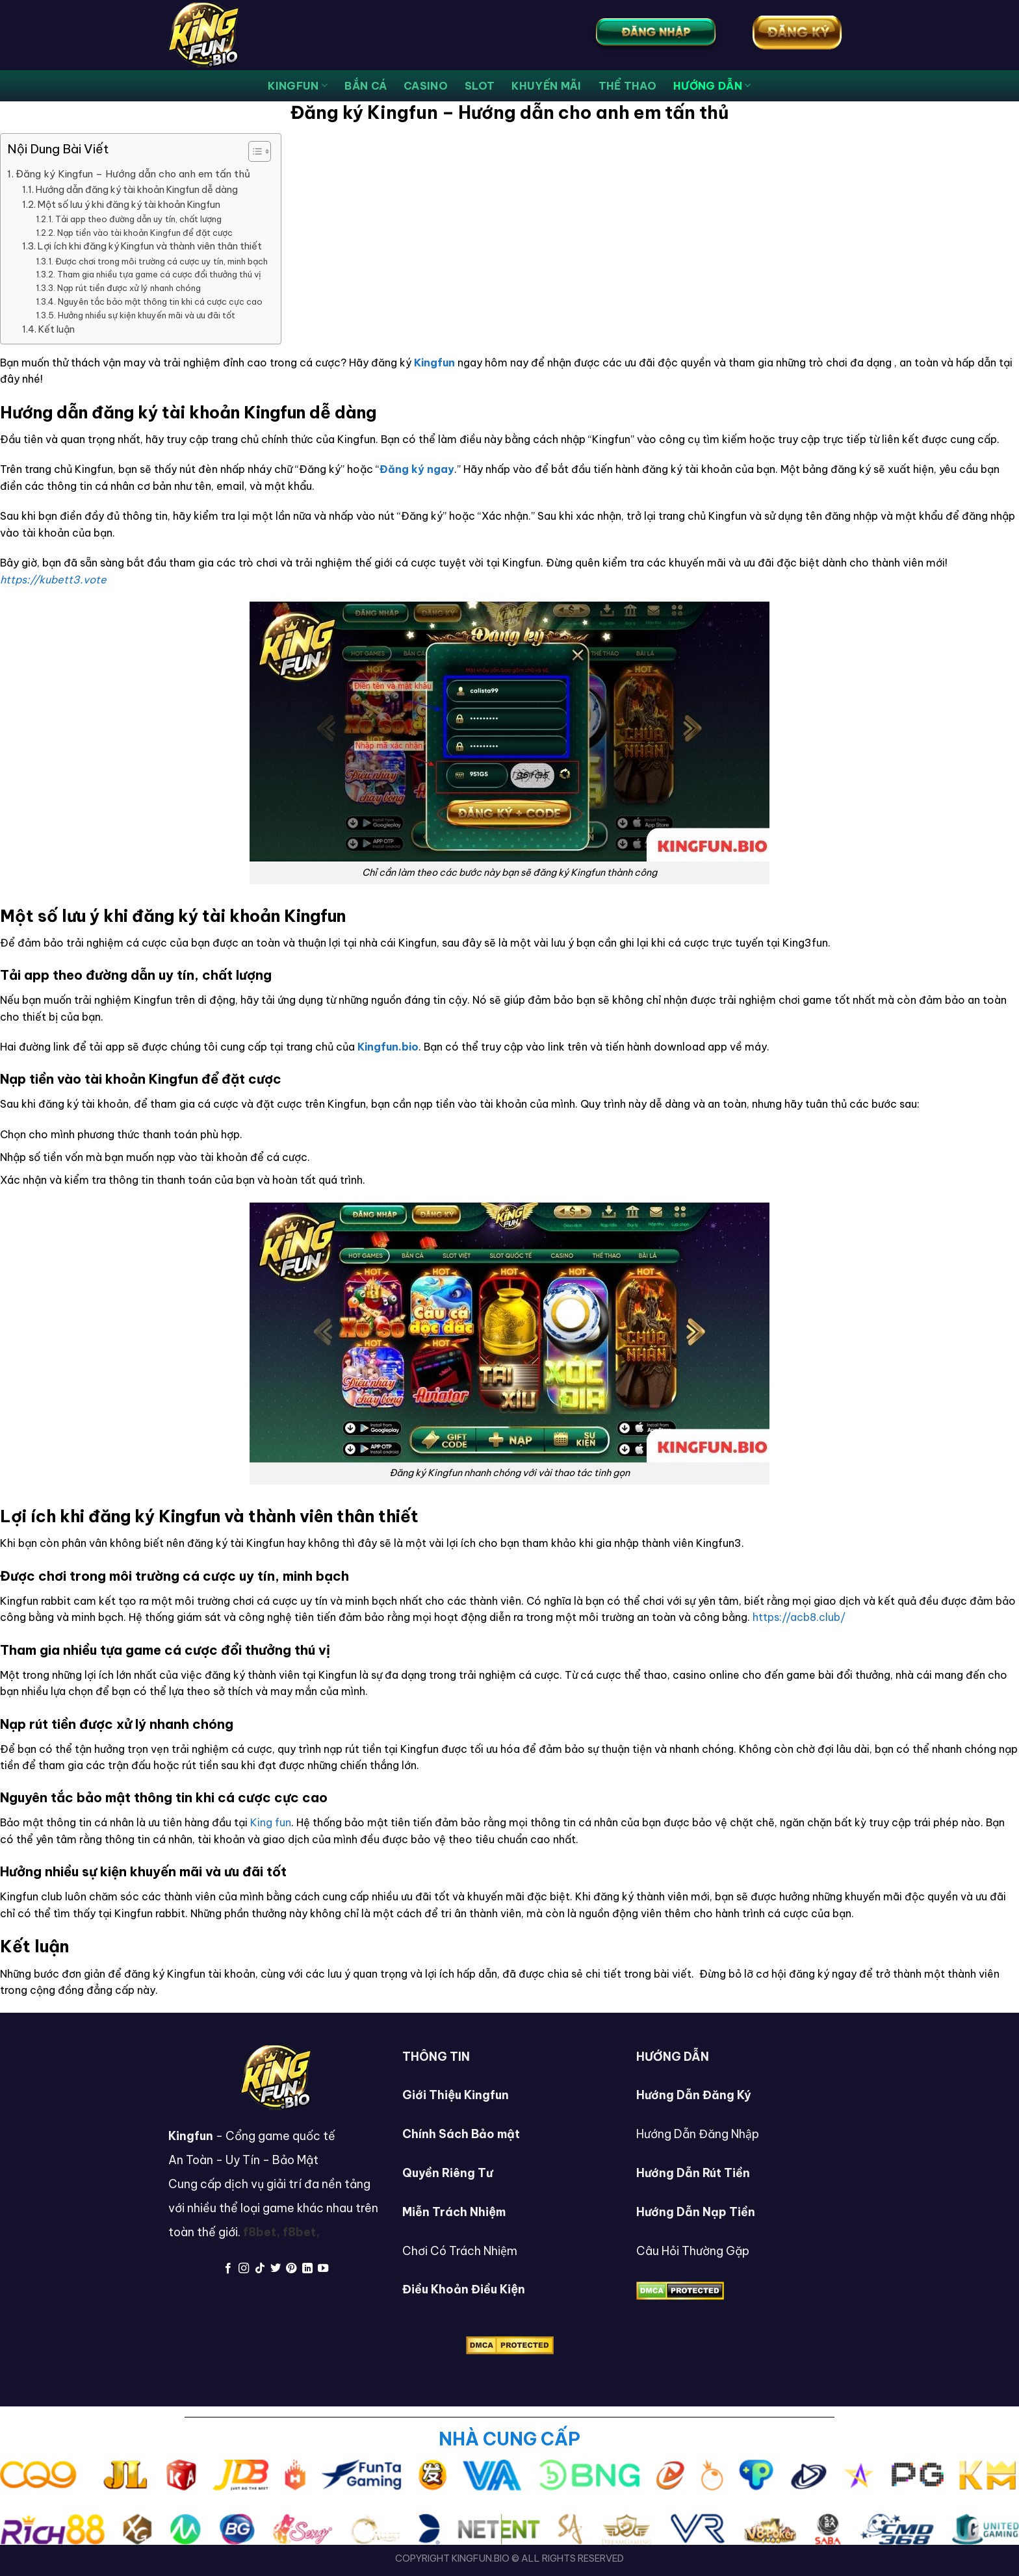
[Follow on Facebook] (227, 2269)
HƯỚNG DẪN (712, 85)
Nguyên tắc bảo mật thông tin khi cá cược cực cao (160, 301)
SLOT (480, 85)
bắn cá (365, 85)
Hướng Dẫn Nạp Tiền (695, 2211)
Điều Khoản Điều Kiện (463, 2289)
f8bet (259, 2232)
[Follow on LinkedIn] (307, 2269)
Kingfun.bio (388, 1046)
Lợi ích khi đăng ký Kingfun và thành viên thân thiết (150, 246)
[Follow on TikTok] (259, 2269)
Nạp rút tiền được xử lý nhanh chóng (129, 288)
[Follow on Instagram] (244, 2269)
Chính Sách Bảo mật (461, 2133)
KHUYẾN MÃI (546, 85)
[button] (253, 153)
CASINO (426, 85)
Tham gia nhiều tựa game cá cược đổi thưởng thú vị (159, 274)
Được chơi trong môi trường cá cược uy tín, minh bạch (161, 261)
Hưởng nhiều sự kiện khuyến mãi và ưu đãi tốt (146, 315)
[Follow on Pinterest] (291, 2269)
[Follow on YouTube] (323, 2269)
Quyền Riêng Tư (447, 2172)
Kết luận (56, 329)
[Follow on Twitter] (275, 2269)
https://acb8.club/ (799, 1617)
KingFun (298, 85)
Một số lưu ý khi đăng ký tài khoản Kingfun (129, 204)
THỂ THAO (628, 85)
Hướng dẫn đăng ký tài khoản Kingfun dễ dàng (137, 190)
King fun (270, 1822)
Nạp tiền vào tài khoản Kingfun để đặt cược (145, 232)
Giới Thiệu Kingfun (455, 2094)
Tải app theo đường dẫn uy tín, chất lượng (138, 219)
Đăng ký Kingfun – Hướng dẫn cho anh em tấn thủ (133, 174)
